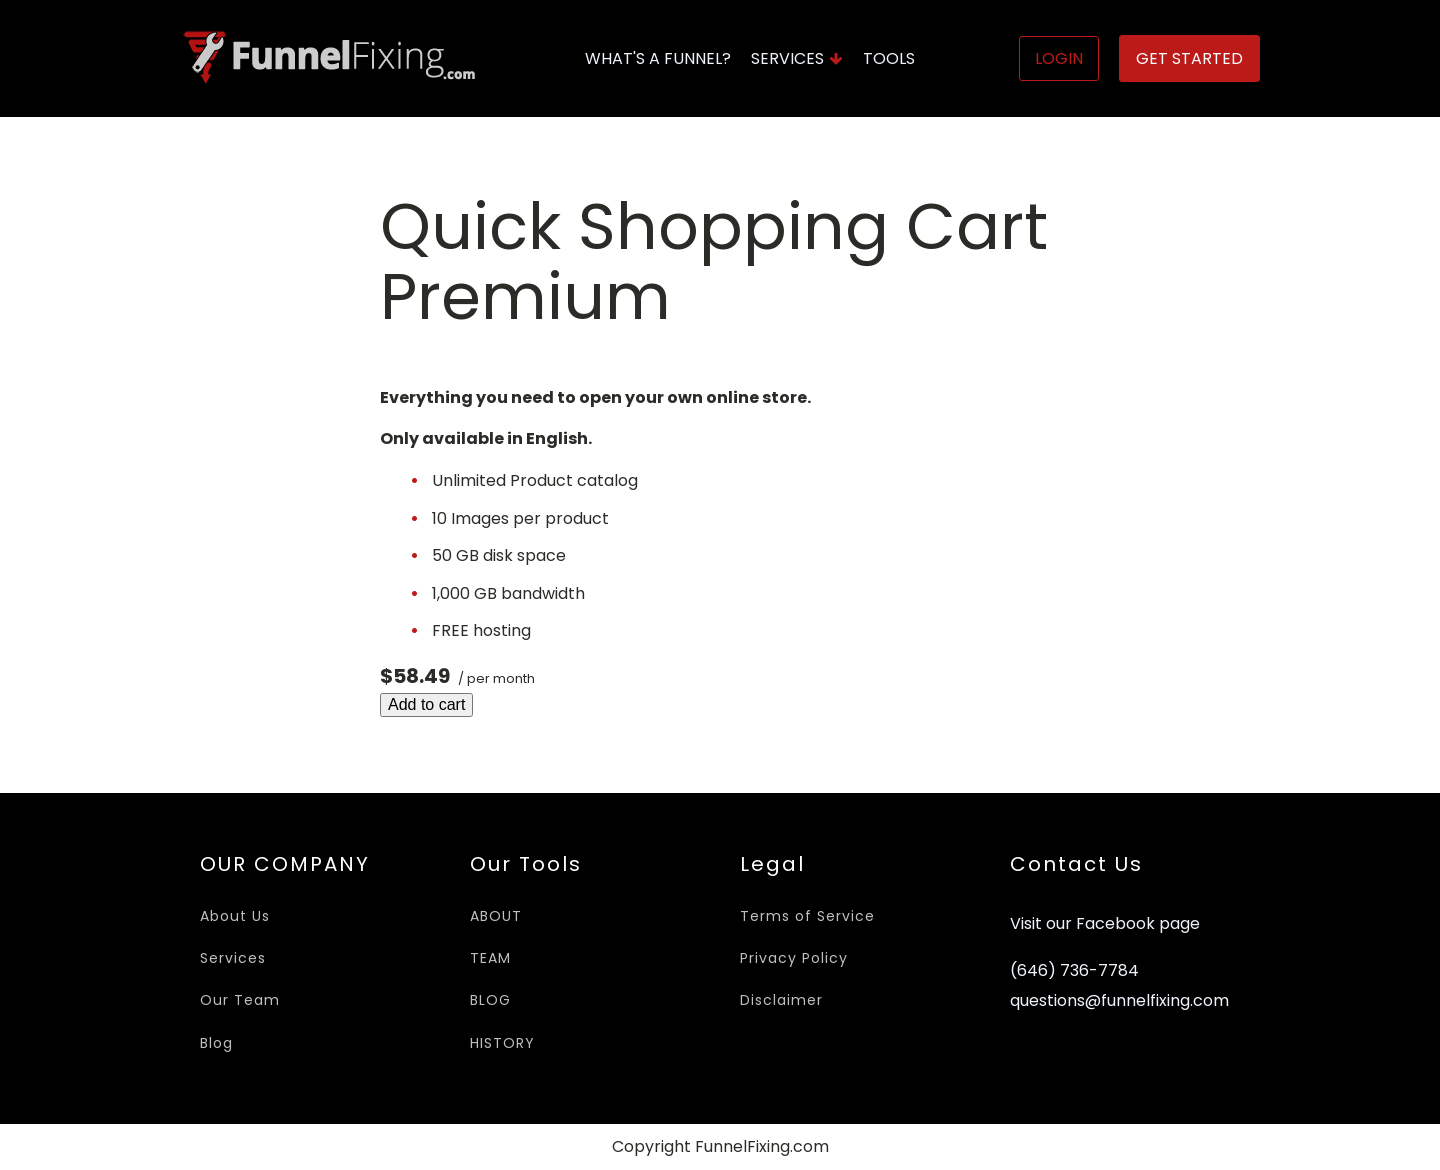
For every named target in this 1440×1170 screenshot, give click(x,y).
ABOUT (496, 916)
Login (1059, 58)
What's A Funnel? (658, 58)
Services (797, 58)
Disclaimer (781, 1000)
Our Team (240, 1000)
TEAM (490, 958)
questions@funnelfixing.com (1119, 1001)
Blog (216, 1043)
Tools (889, 58)
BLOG (490, 1000)
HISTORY (502, 1043)
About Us (235, 916)
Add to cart (426, 704)
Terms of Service (807, 916)
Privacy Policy (794, 958)
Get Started (1189, 58)
